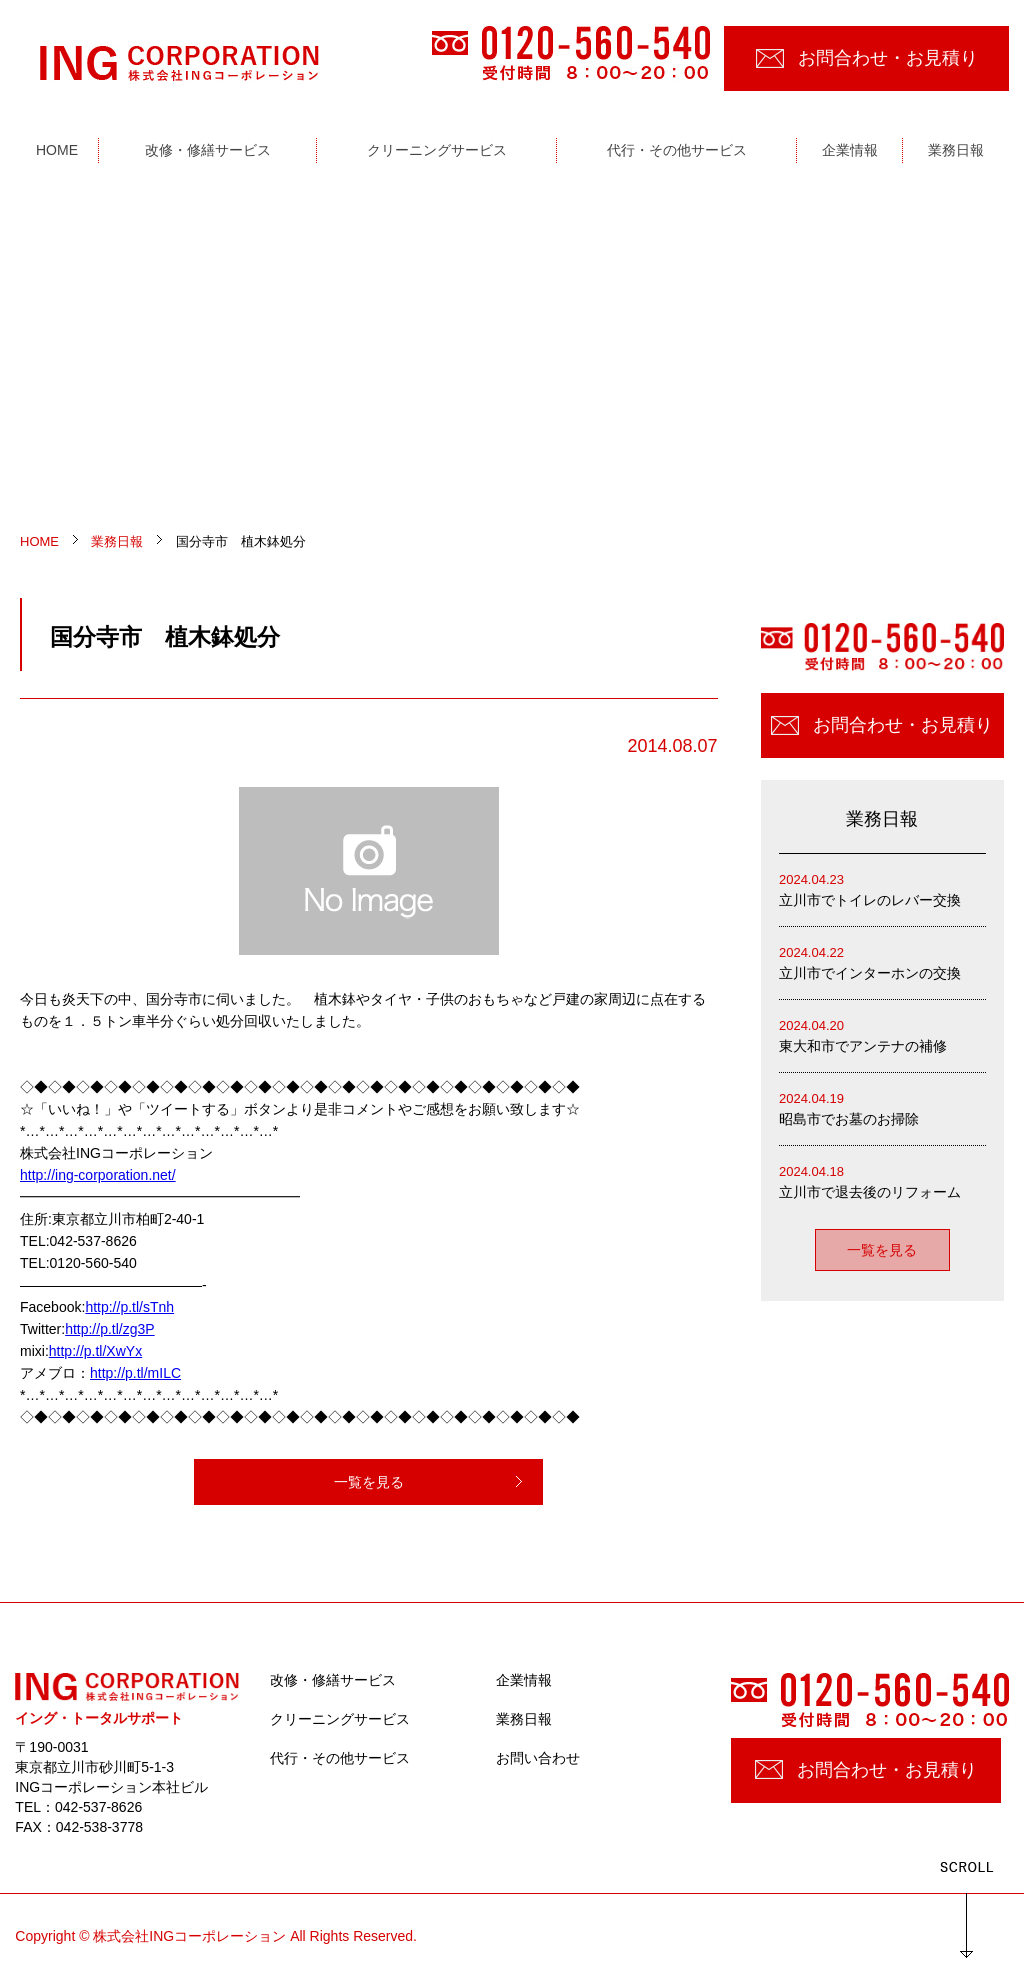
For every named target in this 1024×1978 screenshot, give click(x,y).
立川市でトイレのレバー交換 (882, 888)
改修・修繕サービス (333, 1680)
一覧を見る (369, 1482)
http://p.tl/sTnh (129, 1307)
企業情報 (524, 1680)
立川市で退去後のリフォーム (882, 1180)
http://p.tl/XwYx (95, 1351)
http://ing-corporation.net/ (98, 1175)
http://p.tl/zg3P (110, 1329)
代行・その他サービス (340, 1758)
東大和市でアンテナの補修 (882, 1034)
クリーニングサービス (340, 1719)
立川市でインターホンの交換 (882, 961)
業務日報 (524, 1719)
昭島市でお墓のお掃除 (882, 1107)
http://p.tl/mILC (135, 1373)
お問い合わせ (538, 1758)
